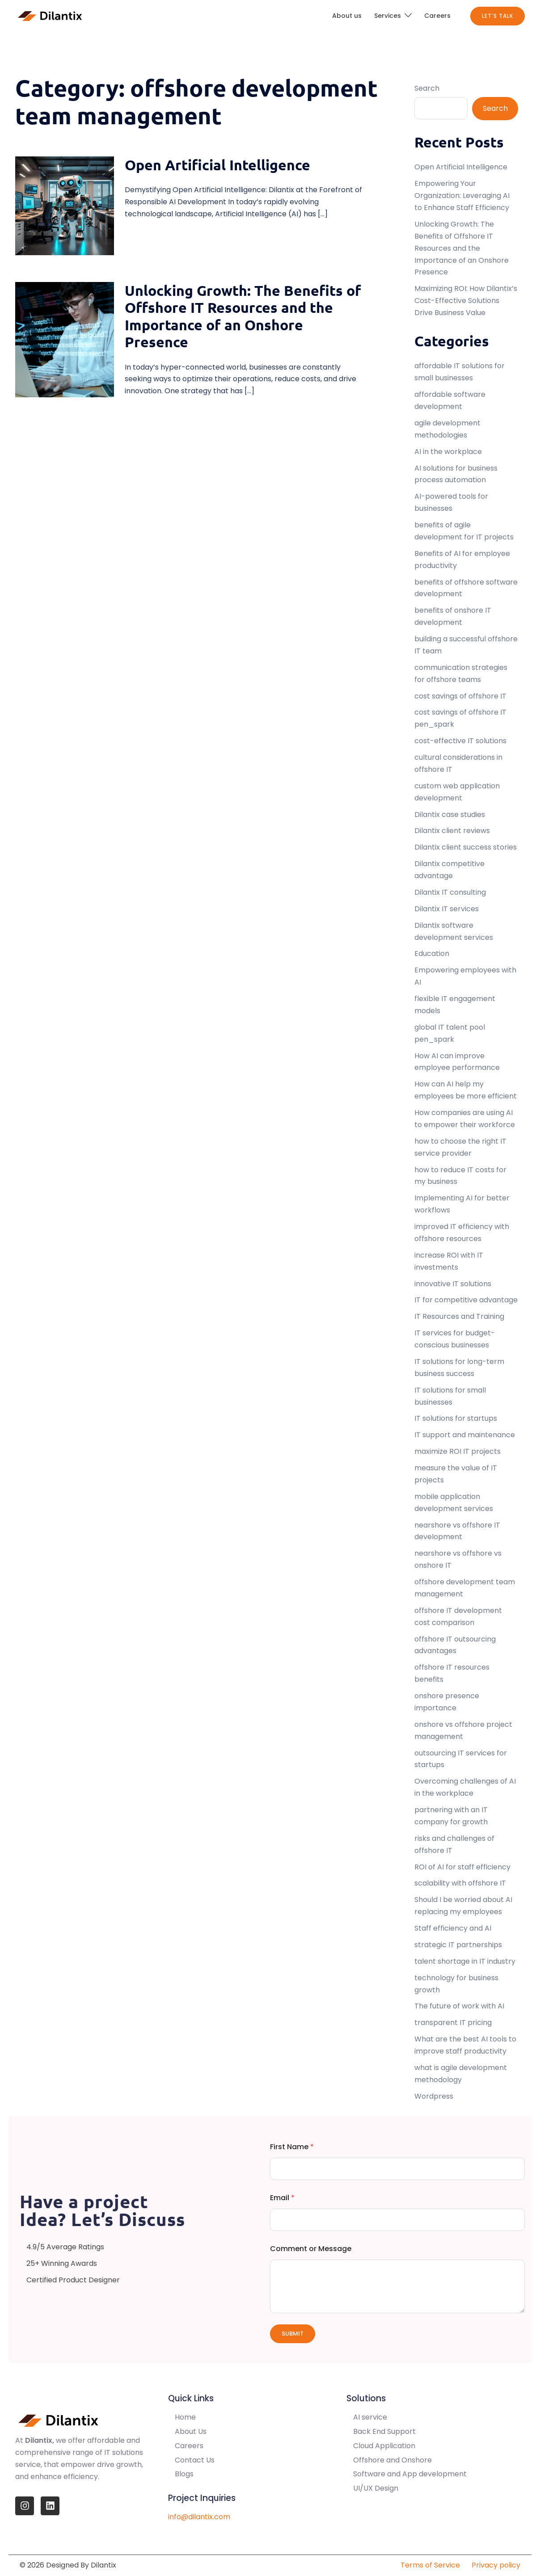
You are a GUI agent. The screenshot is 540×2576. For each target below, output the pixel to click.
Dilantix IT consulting (450, 892)
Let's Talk (497, 16)
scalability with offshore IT (460, 1883)
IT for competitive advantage (466, 1300)
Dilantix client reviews (452, 830)
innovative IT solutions (452, 1284)
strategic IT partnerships (458, 1945)
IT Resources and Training (459, 1316)
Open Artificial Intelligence (217, 165)
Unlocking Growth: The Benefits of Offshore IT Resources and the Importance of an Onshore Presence (243, 316)
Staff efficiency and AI (452, 1928)
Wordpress (433, 2096)
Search (426, 88)
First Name (292, 2146)
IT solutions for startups (455, 1418)
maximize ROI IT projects (457, 1451)
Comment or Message (310, 2248)
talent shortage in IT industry (464, 1961)
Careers (437, 15)
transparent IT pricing (453, 2022)
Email (282, 2197)
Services (387, 15)
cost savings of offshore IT (460, 696)
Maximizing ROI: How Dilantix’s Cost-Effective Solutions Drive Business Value (465, 300)
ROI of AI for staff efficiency (462, 1867)
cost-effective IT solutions (460, 741)
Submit (293, 2333)
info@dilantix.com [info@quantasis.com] (199, 2517)
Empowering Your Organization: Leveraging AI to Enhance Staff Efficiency (462, 195)
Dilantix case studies (449, 814)
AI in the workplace (448, 451)
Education (431, 953)
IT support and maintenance (464, 1435)
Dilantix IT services (446, 909)
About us (347, 15)
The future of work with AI (459, 2006)
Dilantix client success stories (465, 847)
